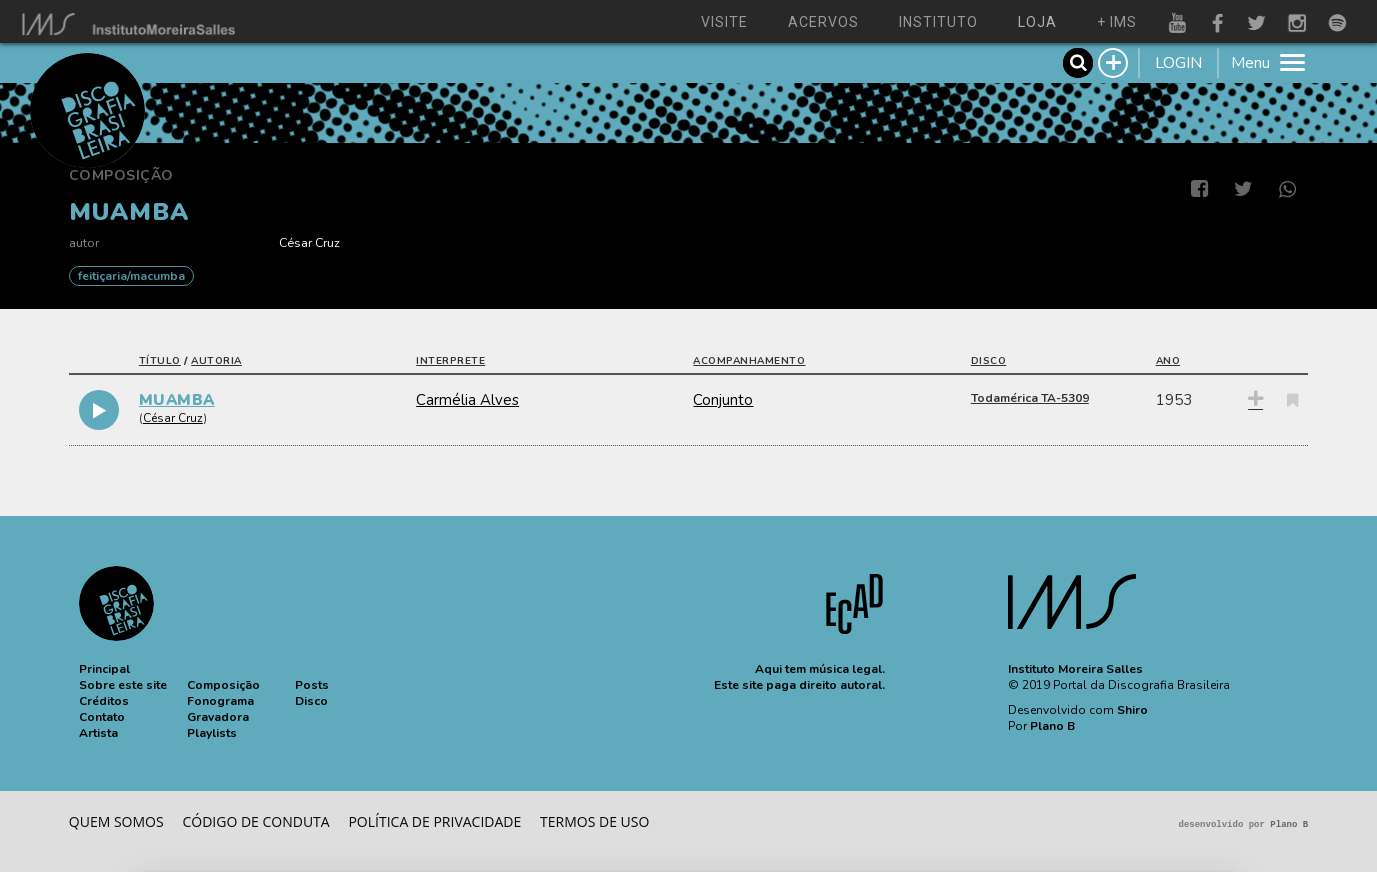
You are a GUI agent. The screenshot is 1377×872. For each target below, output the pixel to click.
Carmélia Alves (467, 400)
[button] (104, 669)
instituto (938, 22)
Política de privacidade (434, 821)
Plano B (1052, 726)
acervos (823, 22)
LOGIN (1178, 63)
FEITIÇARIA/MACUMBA (131, 276)
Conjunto (723, 400)
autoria (216, 361)
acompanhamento (749, 361)
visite (724, 22)
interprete (450, 361)
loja (1037, 22)
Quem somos (116, 821)
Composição (121, 175)
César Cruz (309, 242)
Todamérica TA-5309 (1030, 398)
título (160, 361)
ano (1168, 361)
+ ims (1117, 22)
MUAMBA (177, 400)
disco (989, 361)
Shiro (1132, 710)
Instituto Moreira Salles (1075, 669)
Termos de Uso (594, 821)
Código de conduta (255, 821)
